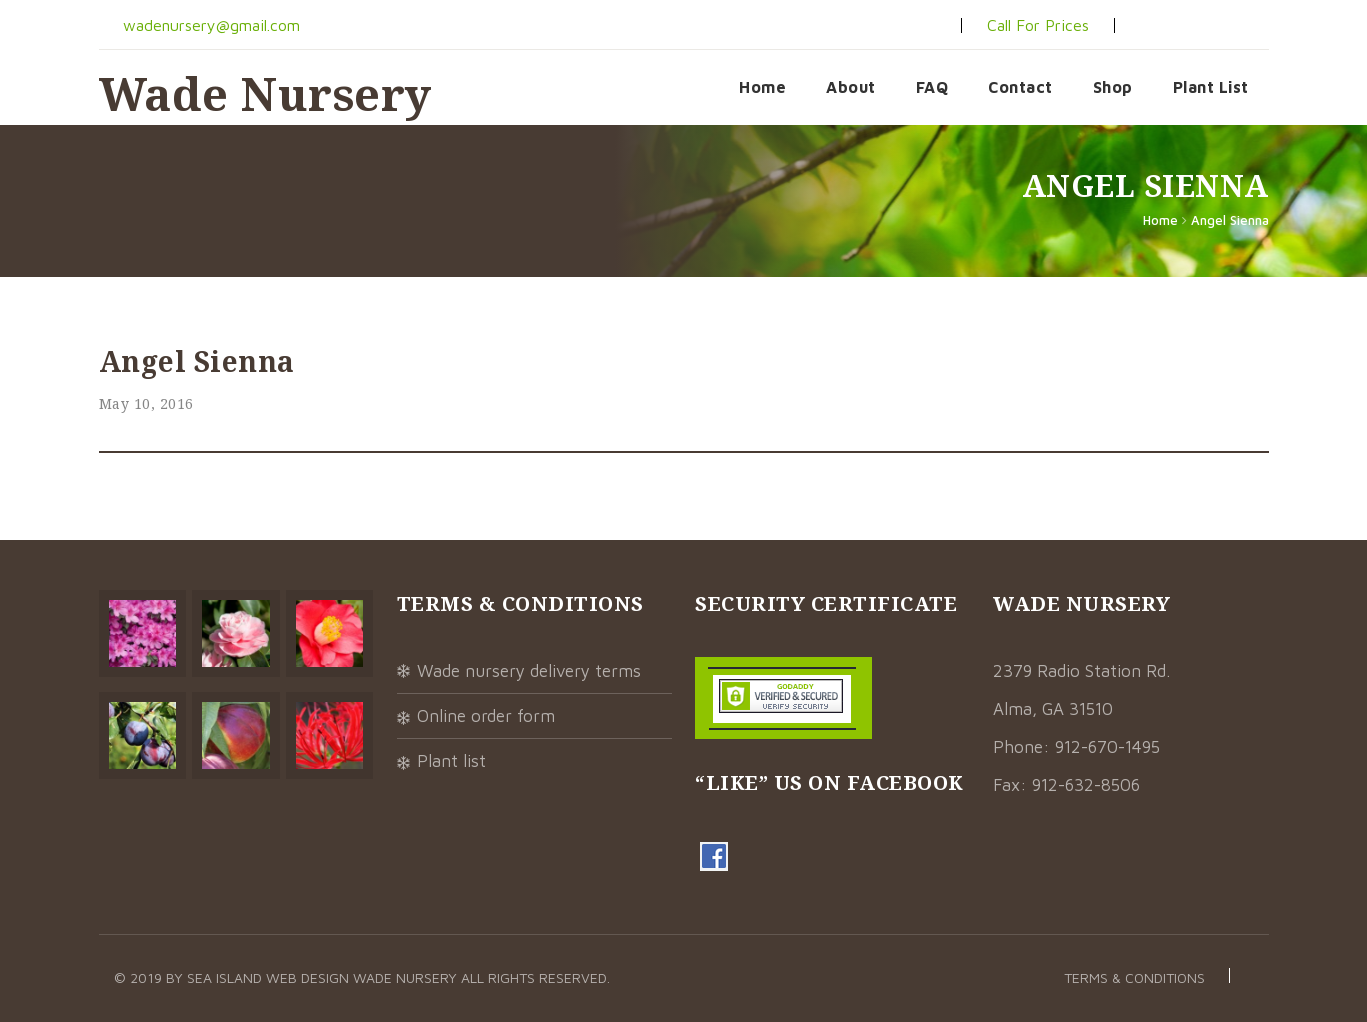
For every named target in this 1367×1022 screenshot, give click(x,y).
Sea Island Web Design (270, 977)
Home (762, 87)
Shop (1113, 87)
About (851, 87)
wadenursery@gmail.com (209, 25)
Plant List (1211, 87)
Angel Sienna (1230, 220)
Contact (1020, 87)
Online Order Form (486, 716)
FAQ (932, 87)
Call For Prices (1038, 25)
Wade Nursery (265, 93)
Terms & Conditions (1134, 977)
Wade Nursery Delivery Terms (529, 671)
